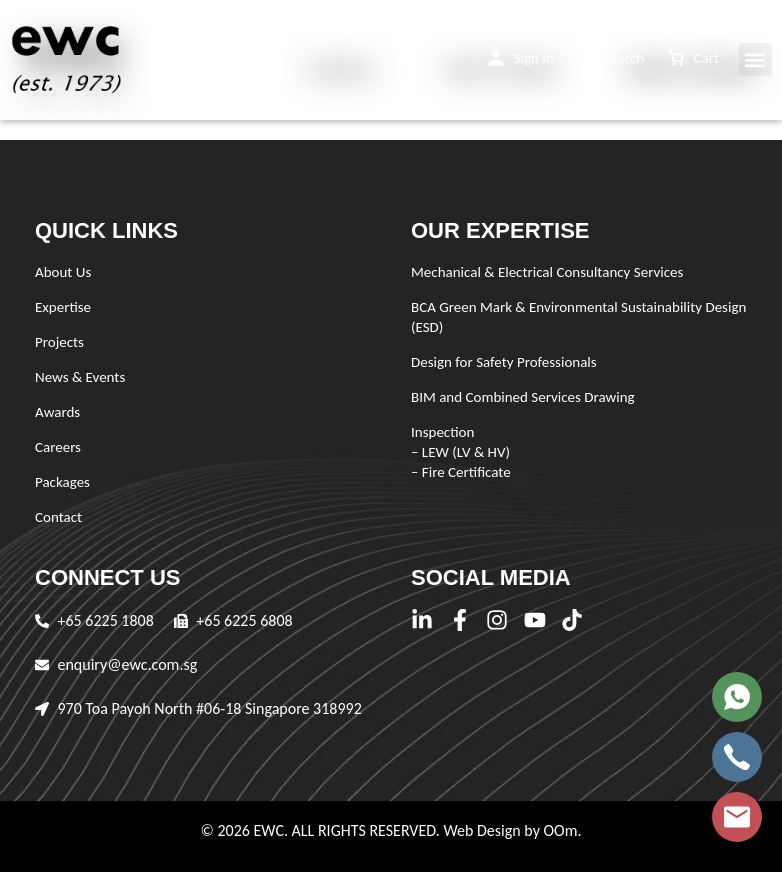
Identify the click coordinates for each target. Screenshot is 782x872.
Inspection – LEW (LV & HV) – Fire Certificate (461, 452)
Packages (62, 482)
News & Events (80, 377)
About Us (63, 272)
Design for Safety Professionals (504, 362)
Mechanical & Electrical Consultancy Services (547, 272)
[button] (521, 58)
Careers (58, 447)
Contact (58, 517)
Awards (57, 412)
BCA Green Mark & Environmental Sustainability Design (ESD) (578, 317)
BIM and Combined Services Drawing (523, 397)
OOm (560, 830)
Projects (59, 342)
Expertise (63, 307)
